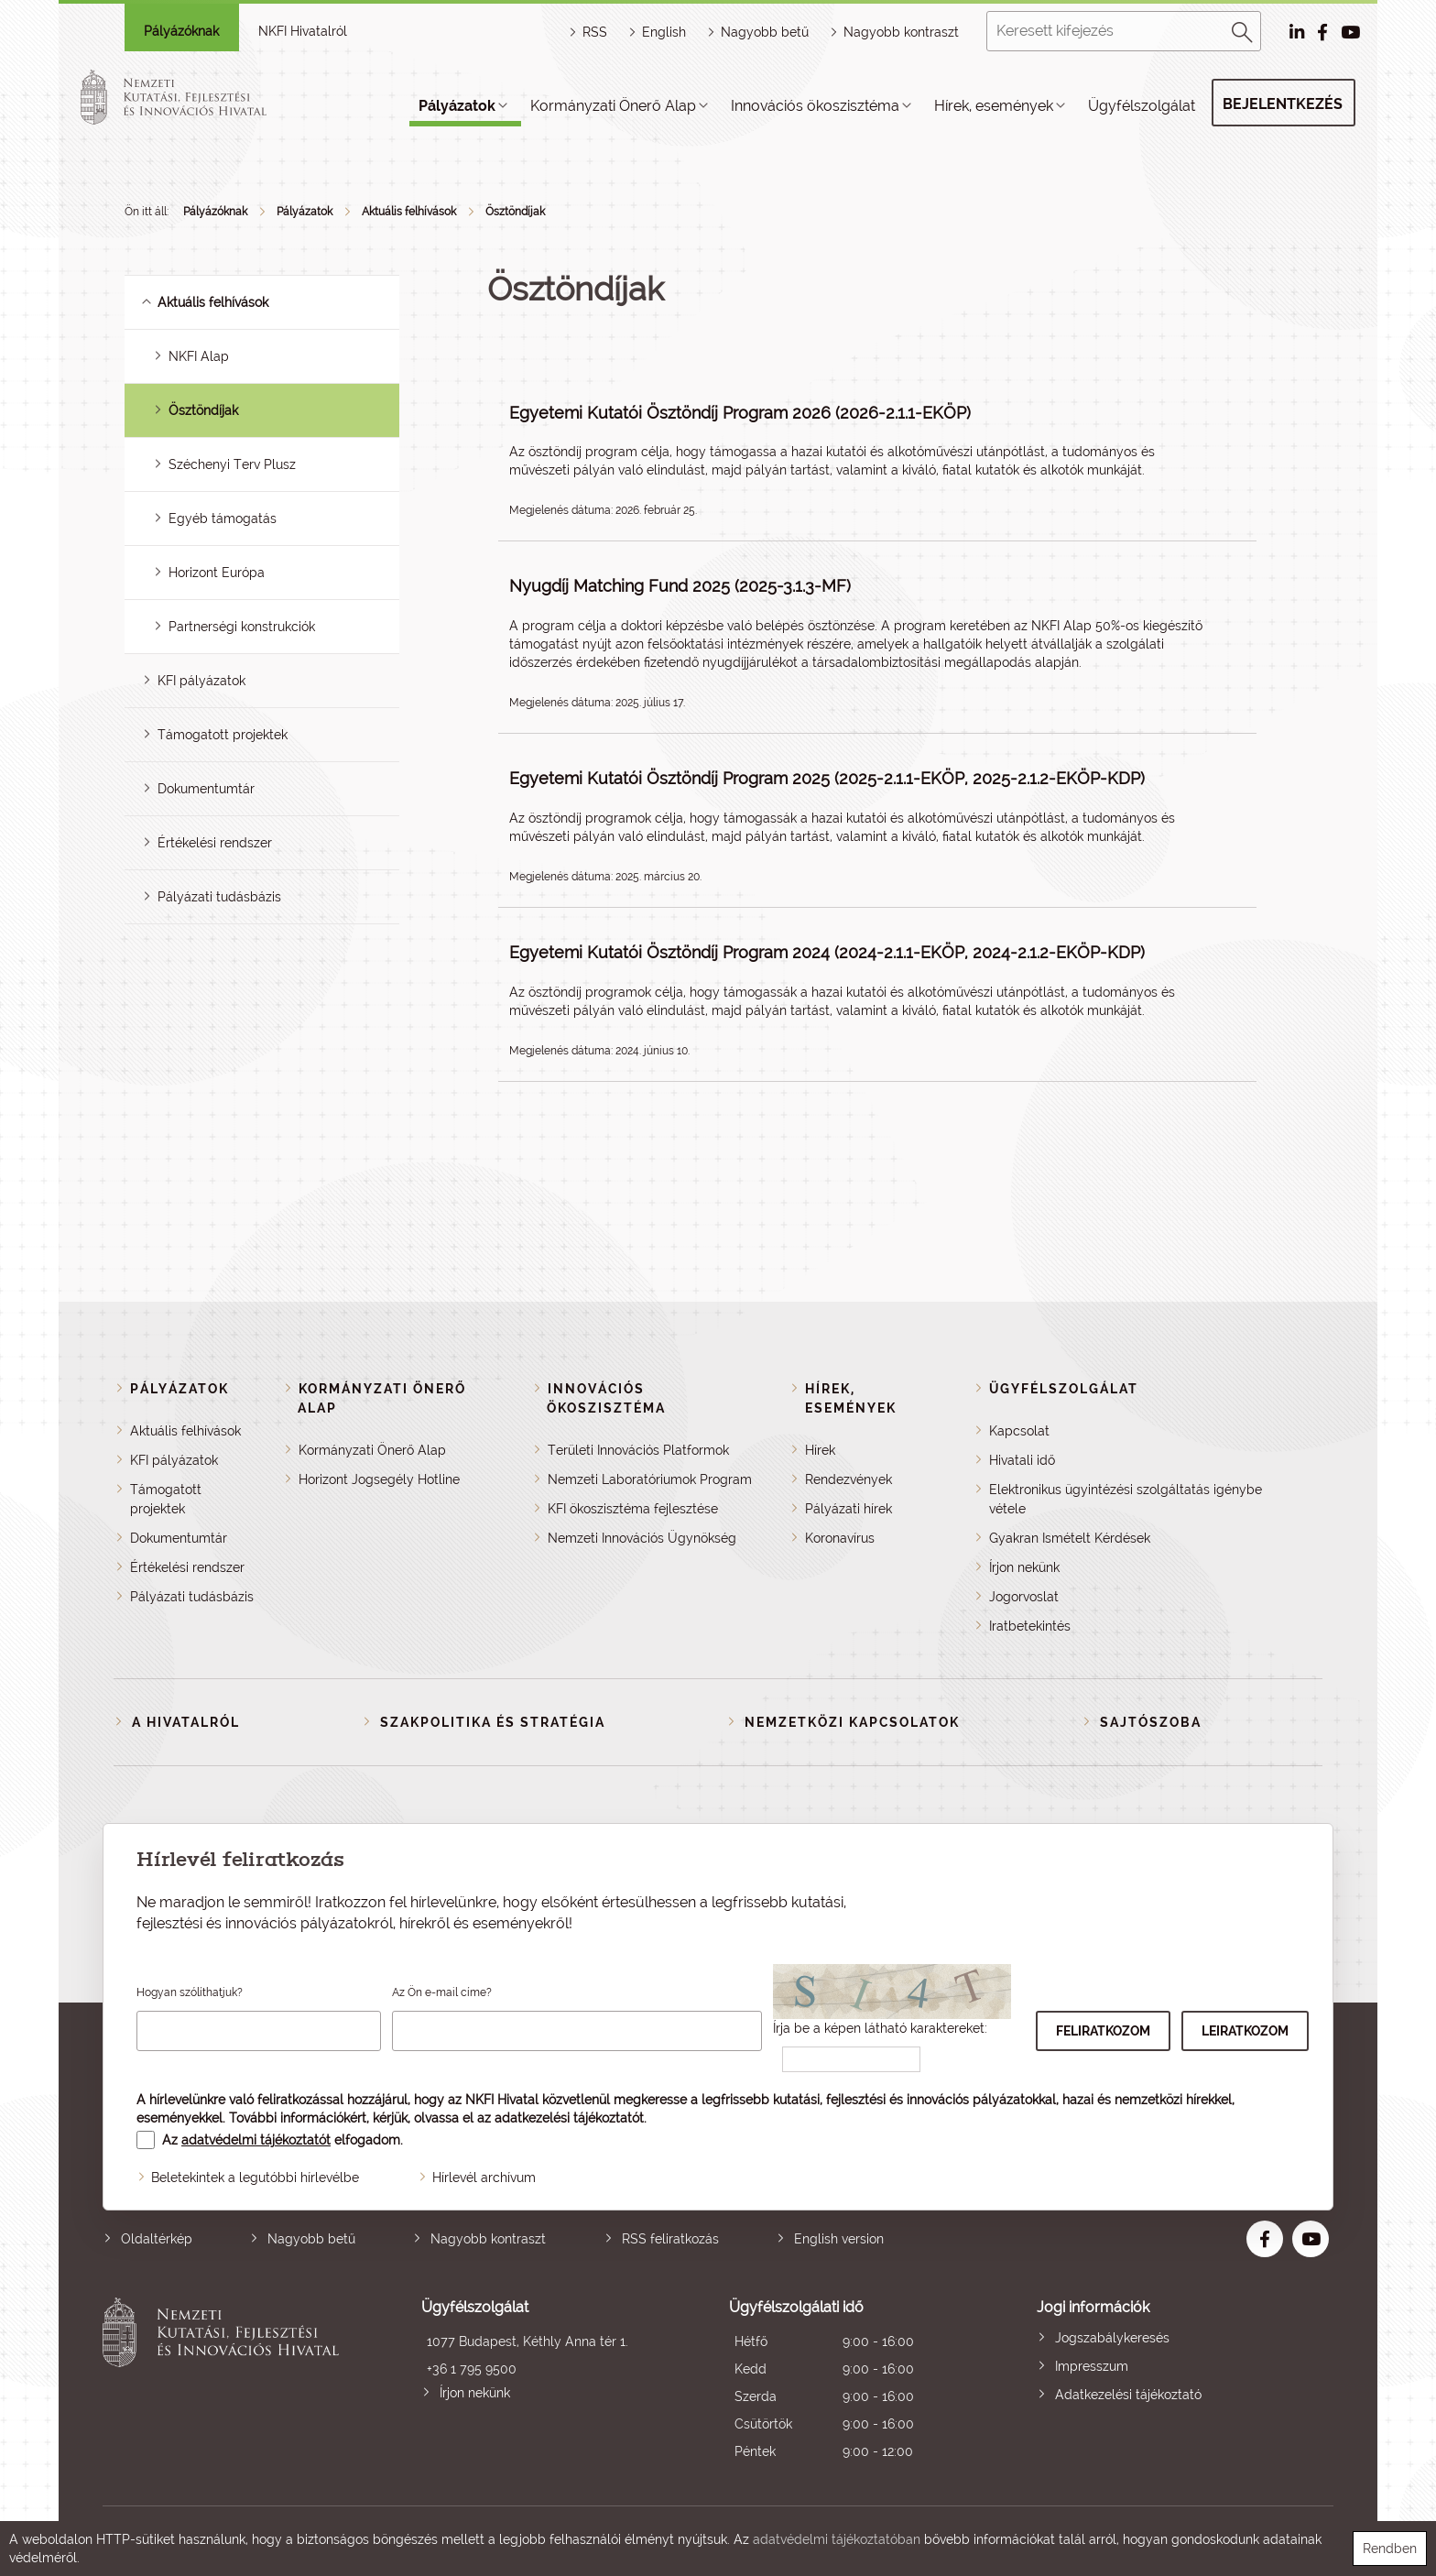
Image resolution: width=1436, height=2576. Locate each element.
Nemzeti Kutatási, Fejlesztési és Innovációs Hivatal (226, 2381)
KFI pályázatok (201, 680)
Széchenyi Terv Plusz (232, 464)
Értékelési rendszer (215, 842)
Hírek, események (993, 106)
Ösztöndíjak (515, 211)
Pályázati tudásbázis (219, 897)
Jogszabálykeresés (1112, 2337)
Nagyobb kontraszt (901, 32)
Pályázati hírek (848, 1508)
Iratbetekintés (1030, 1626)
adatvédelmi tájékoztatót (256, 2140)
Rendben (1390, 2548)
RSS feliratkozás (670, 2239)
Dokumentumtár (206, 788)
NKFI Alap (199, 356)
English (664, 32)
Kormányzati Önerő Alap (613, 106)
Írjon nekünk (1024, 1567)
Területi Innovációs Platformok (638, 1450)
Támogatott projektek (223, 734)
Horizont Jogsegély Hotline (379, 1479)
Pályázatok (457, 106)
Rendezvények (848, 1479)
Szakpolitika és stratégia (492, 1722)
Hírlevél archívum (484, 2177)
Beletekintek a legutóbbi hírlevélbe (255, 2177)
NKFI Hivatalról (302, 31)
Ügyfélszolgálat (1141, 106)
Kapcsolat (1019, 1431)
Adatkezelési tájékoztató (1128, 2394)
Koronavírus (840, 1538)
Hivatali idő (1022, 1460)
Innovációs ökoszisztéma (815, 106)
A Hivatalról (186, 1722)
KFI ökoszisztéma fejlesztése (633, 1508)
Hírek (820, 1450)
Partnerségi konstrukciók (242, 626)
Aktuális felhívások (409, 211)
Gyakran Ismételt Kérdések (1069, 1538)
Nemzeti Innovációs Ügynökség (642, 1538)
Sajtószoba (1151, 1722)
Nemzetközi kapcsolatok (852, 1722)
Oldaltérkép (156, 2239)
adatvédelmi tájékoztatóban (836, 2539)
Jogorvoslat (1024, 1596)
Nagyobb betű (311, 2239)
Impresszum (1091, 2366)
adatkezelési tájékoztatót (569, 2118)
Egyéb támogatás (223, 518)
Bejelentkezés (1283, 104)
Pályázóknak (181, 31)
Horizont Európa (217, 572)
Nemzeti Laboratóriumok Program (650, 1479)
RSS (594, 32)
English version (839, 2239)
